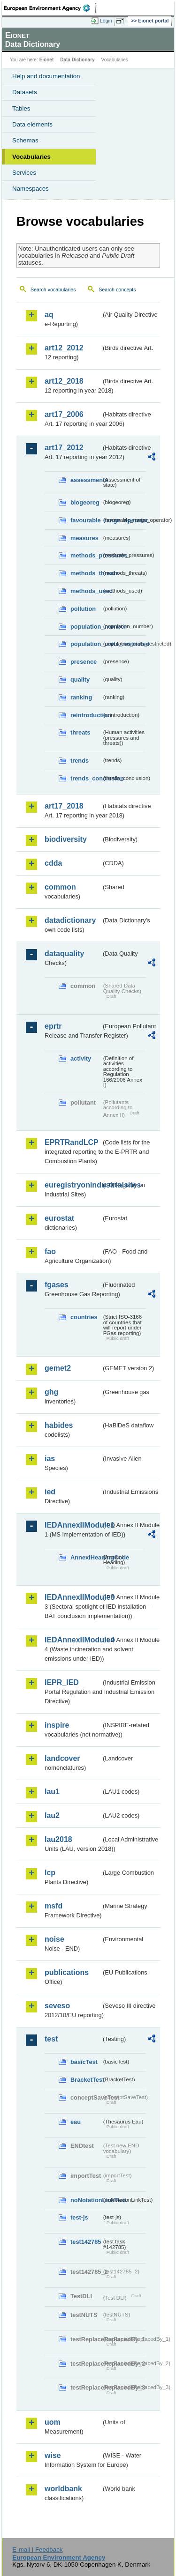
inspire (57, 1725)
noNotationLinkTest (85, 2200)
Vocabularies (31, 156)
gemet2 (58, 1368)
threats (80, 732)
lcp (50, 1873)
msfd (53, 1906)
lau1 (52, 1792)
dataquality (64, 954)
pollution (83, 608)
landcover (62, 1758)
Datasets (24, 92)
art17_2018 (64, 806)
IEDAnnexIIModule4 (73, 1640)
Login (106, 20)
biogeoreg (84, 502)
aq (49, 315)
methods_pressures (85, 555)
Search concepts (117, 289)
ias (50, 1458)
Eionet (46, 59)
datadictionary (70, 920)
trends (79, 760)
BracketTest (85, 2079)
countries (84, 1317)
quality (80, 679)
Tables (21, 108)
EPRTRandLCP (72, 1142)
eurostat (59, 1218)
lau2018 (58, 1839)
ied (50, 1492)
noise (54, 1939)
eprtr (53, 1026)
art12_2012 (64, 348)
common (60, 887)
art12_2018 (64, 381)
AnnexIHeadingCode (85, 1557)
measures (84, 538)
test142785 (85, 2241)
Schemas (25, 140)
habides (59, 1425)
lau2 (52, 1815)
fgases (57, 1285)
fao (50, 1251)
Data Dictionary (77, 59)
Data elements (32, 124)
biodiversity (66, 839)
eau (75, 2121)
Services (24, 172)
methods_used (85, 590)
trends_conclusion (85, 778)
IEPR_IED (62, 1682)
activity (80, 1058)
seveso (57, 2006)
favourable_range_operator (85, 520)
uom (53, 2422)
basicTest (84, 2061)
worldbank (63, 2489)
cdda (53, 863)
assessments (85, 479)
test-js (79, 2217)
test (51, 2039)
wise (53, 2455)
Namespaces (30, 188)
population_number (85, 626)
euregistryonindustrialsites (73, 1185)
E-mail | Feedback (37, 2549)
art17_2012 (64, 448)
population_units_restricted (85, 643)
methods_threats (85, 573)
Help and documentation (46, 76)
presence (83, 661)
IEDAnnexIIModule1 (73, 1525)
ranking (81, 697)
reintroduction (85, 715)
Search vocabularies (53, 289)
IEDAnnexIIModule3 (73, 1597)
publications (67, 1972)
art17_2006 (64, 414)
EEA (50, 8)
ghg (51, 1392)
